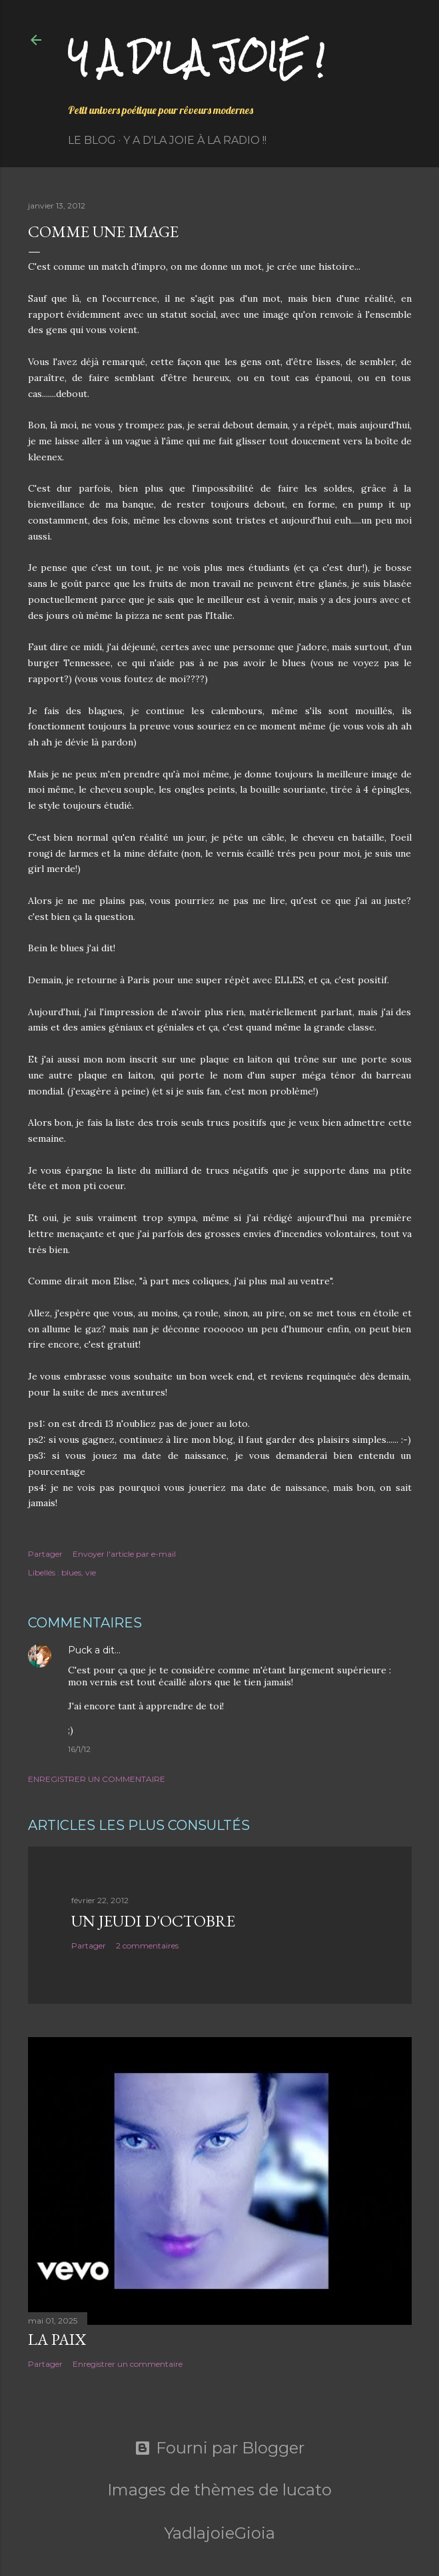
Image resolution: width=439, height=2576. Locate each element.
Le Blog (92, 140)
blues (71, 1572)
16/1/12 (79, 1749)
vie (90, 1572)
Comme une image (103, 231)
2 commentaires (147, 1945)
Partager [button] (45, 1554)
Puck (80, 1650)
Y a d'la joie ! (196, 57)
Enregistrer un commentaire (96, 1779)
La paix (57, 2339)
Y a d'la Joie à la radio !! (194, 140)
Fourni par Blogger (219, 2448)
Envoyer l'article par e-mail (124, 1554)
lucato (307, 2489)
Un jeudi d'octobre (153, 1921)
